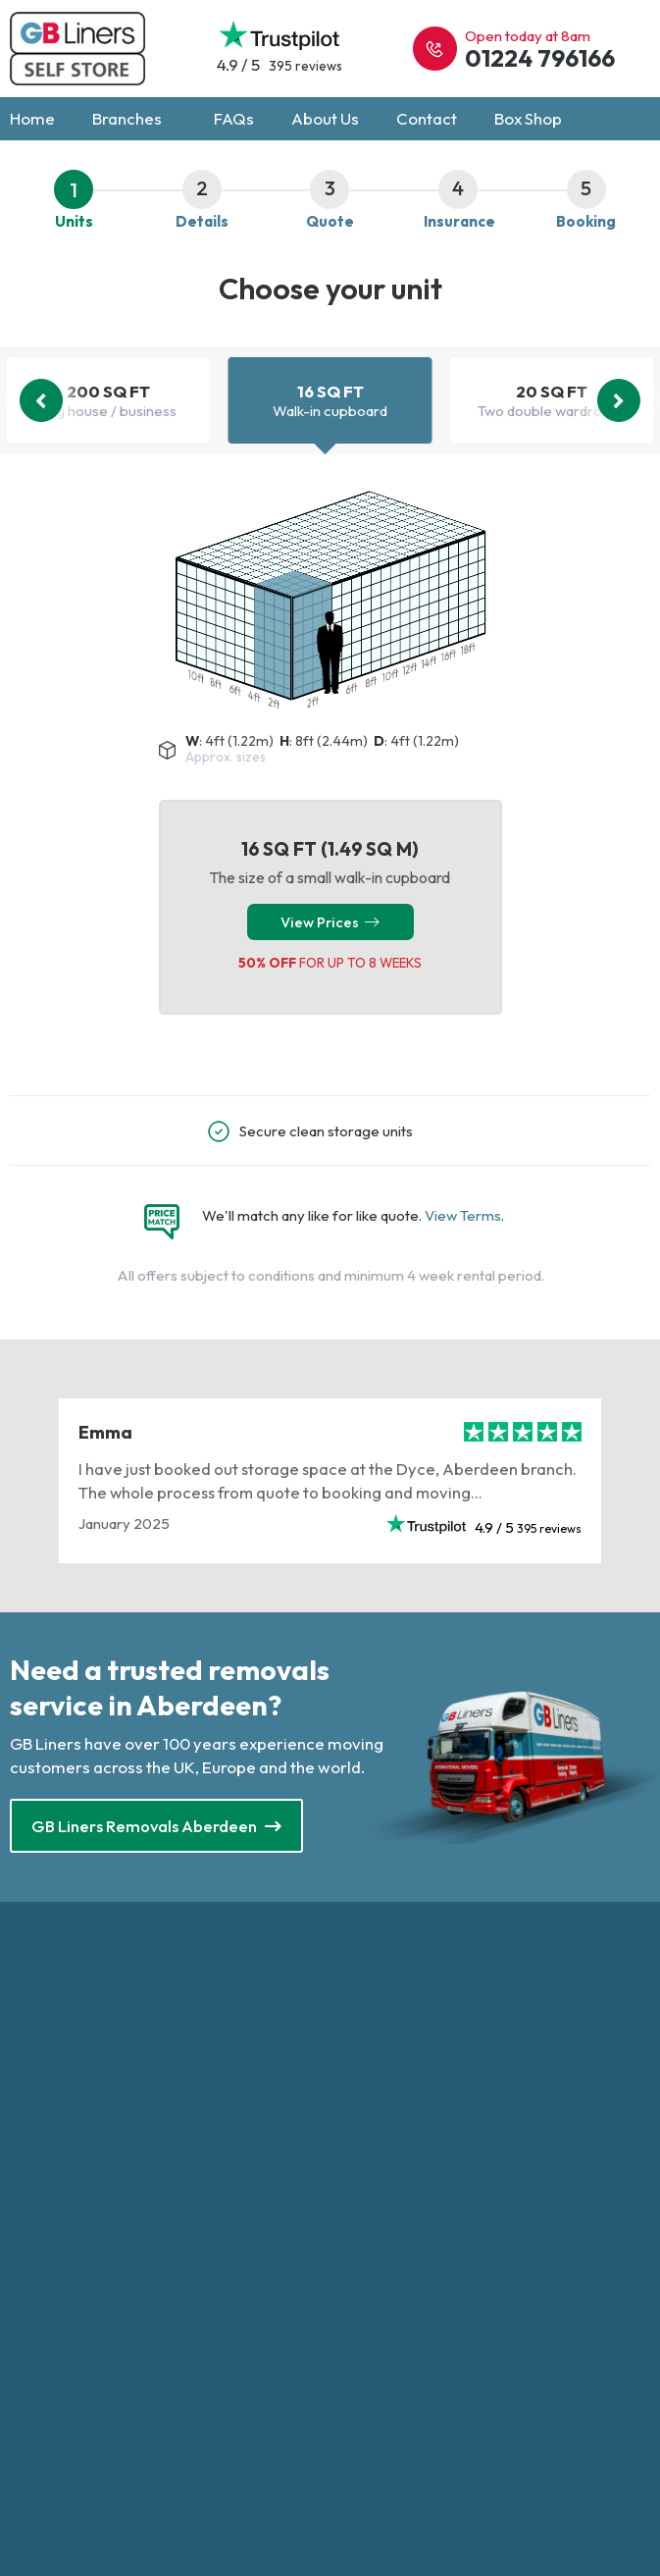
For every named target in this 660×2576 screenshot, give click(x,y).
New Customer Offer (399, 2296)
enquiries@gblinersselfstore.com (462, 2030)
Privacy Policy (377, 2218)
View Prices (330, 923)
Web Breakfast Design (485, 2371)
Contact (426, 119)
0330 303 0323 (404, 2003)
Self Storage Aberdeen (86, 2218)
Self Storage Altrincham (88, 2244)
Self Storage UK (412, 2178)
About (351, 2270)
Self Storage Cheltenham (92, 2296)
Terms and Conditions (400, 2244)
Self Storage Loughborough (101, 2348)
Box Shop (528, 119)
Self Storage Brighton (80, 2270)
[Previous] (41, 401)
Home (32, 119)
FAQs (234, 119)
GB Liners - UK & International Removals (462, 2323)
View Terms (463, 1216)
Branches (134, 119)
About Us (325, 119)
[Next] (618, 401)
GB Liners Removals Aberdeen (157, 1826)
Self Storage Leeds (72, 2323)
